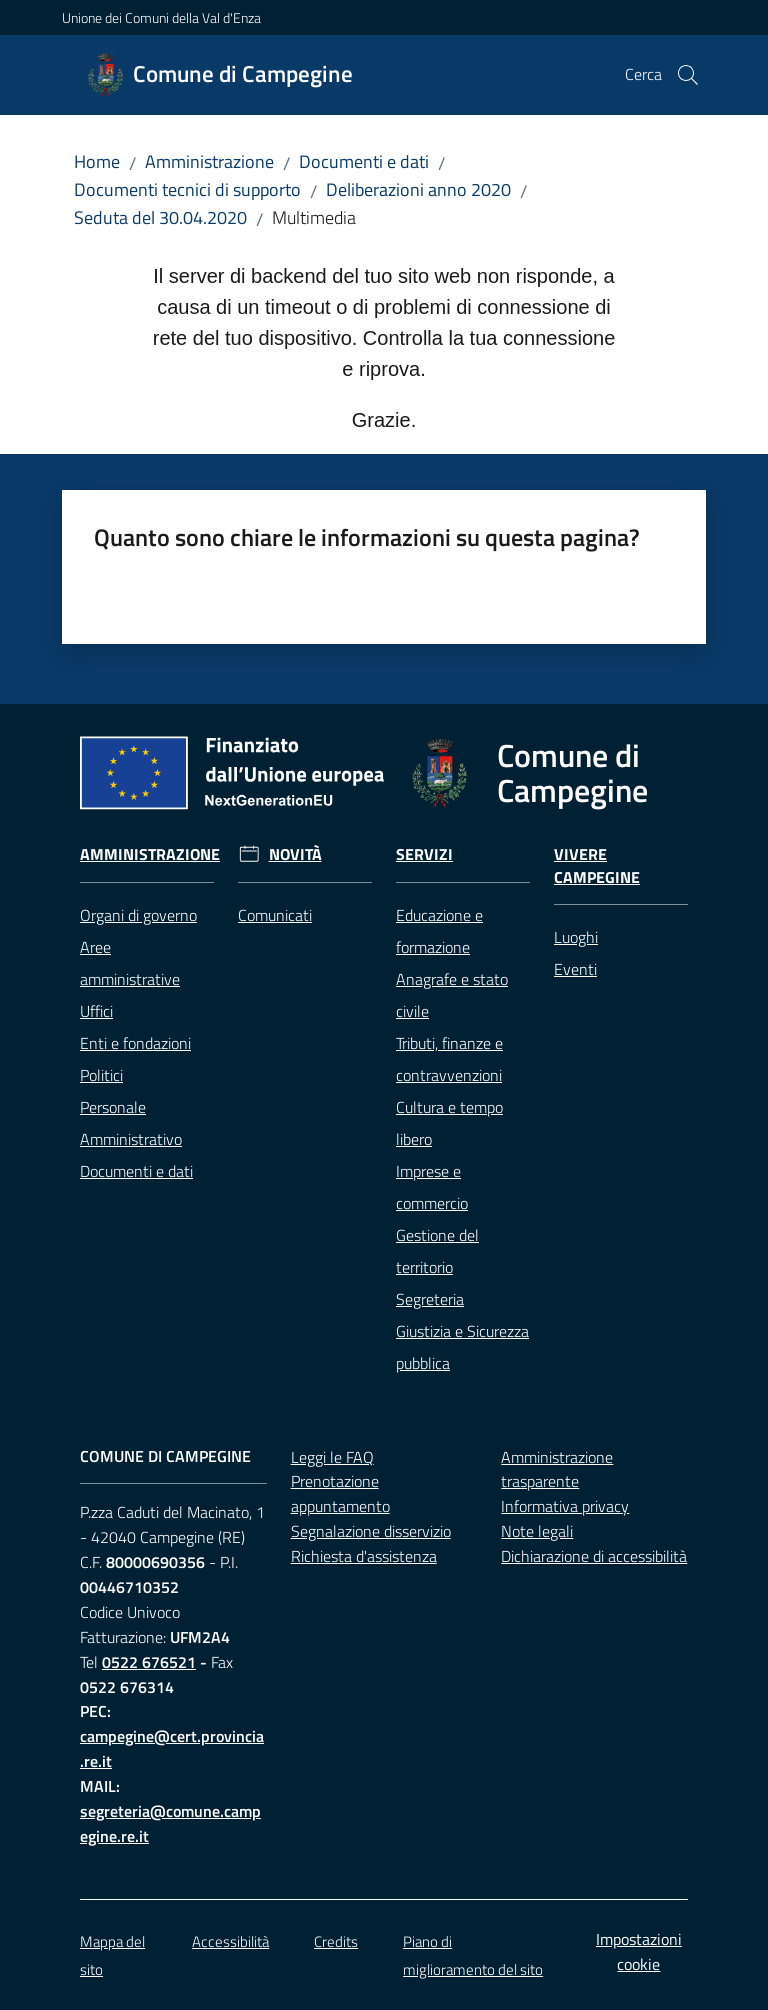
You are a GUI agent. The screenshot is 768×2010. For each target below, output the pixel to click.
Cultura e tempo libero (449, 1123)
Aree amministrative (130, 963)
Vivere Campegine (597, 866)
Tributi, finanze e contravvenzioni (449, 1059)
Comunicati (275, 915)
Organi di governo (138, 915)
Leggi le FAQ (332, 1457)
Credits (336, 1941)
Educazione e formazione (439, 931)
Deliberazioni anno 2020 (418, 189)
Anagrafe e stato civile (452, 995)
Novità (295, 854)
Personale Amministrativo (131, 1123)
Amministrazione (209, 161)
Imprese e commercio (432, 1187)
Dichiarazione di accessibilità (594, 1556)
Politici (101, 1075)
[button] (688, 75)
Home (97, 161)
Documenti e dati (364, 161)
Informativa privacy (565, 1506)
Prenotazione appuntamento (340, 1493)
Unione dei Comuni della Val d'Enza (161, 17)
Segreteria (430, 1299)
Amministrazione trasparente (557, 1469)
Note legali (537, 1531)
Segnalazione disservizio (371, 1531)
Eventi (575, 969)
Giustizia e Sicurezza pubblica (462, 1347)
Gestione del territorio (437, 1251)
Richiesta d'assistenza (364, 1556)
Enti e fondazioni (135, 1043)
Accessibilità (230, 1941)
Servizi (424, 854)
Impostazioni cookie (639, 1951)
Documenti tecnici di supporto (187, 189)
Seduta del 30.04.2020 (160, 217)
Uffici (96, 1011)
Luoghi (576, 937)
